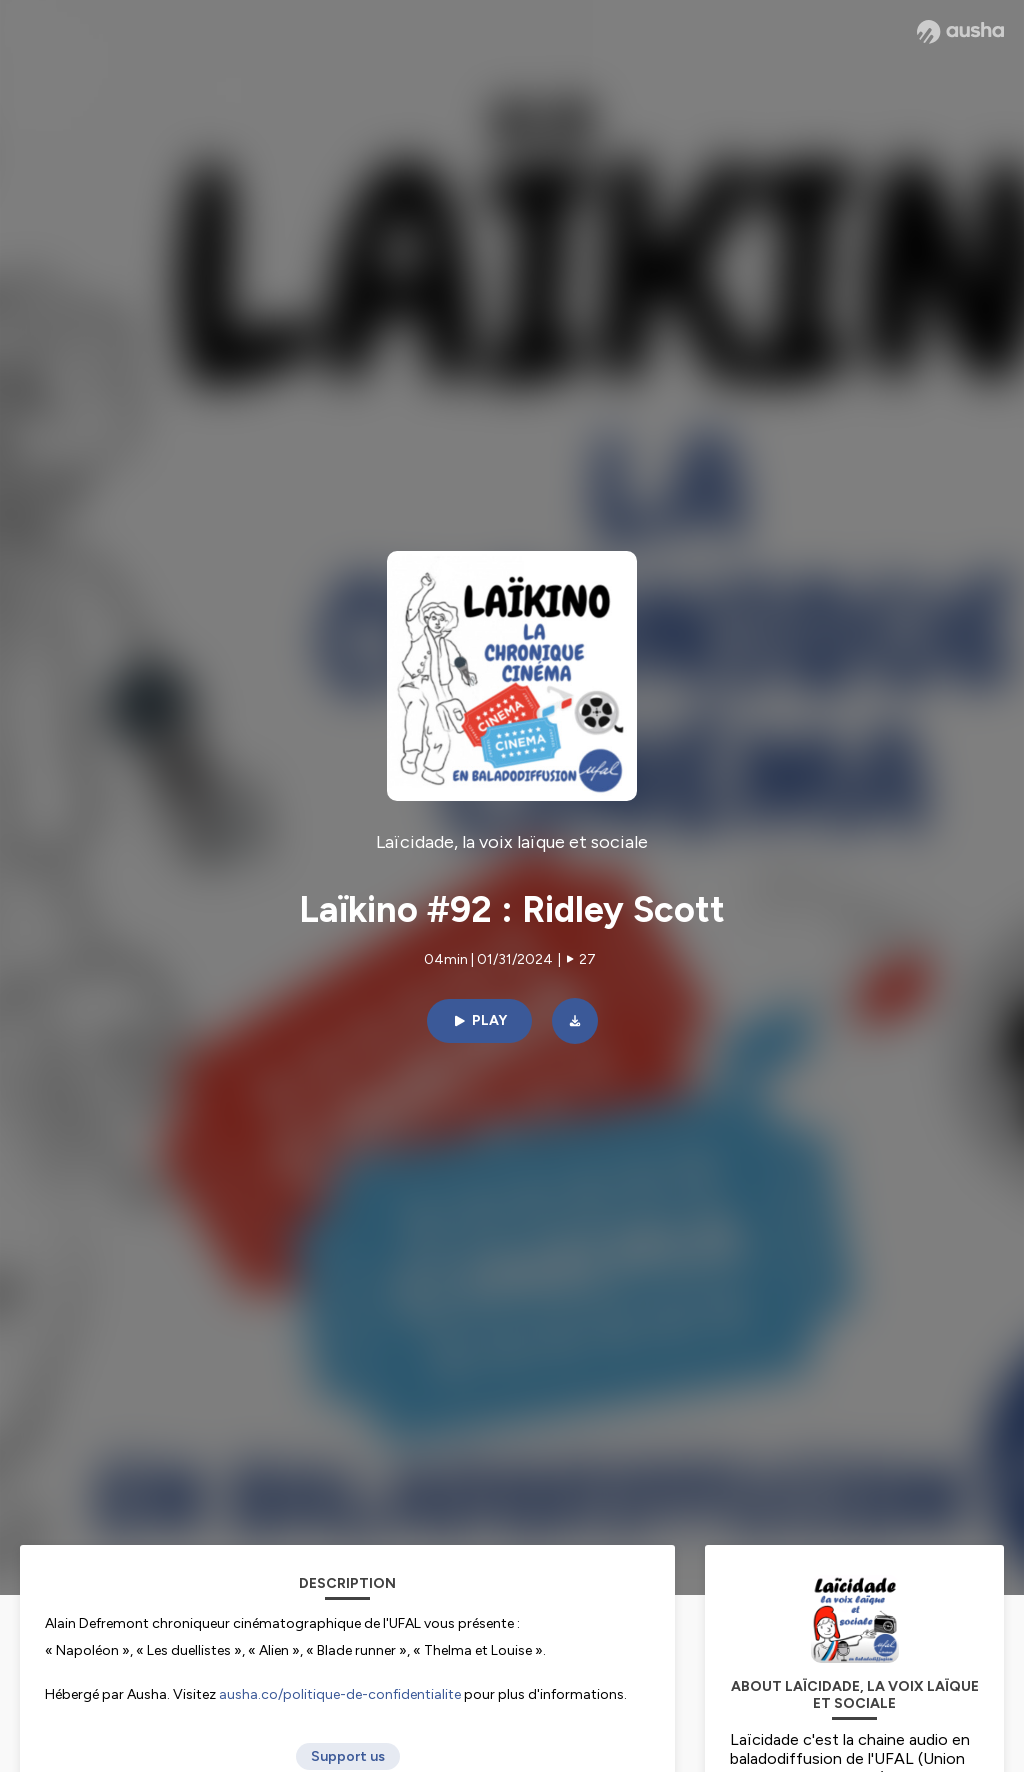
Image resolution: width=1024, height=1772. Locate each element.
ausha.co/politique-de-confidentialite (340, 1694)
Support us (348, 1756)
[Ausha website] (960, 32)
